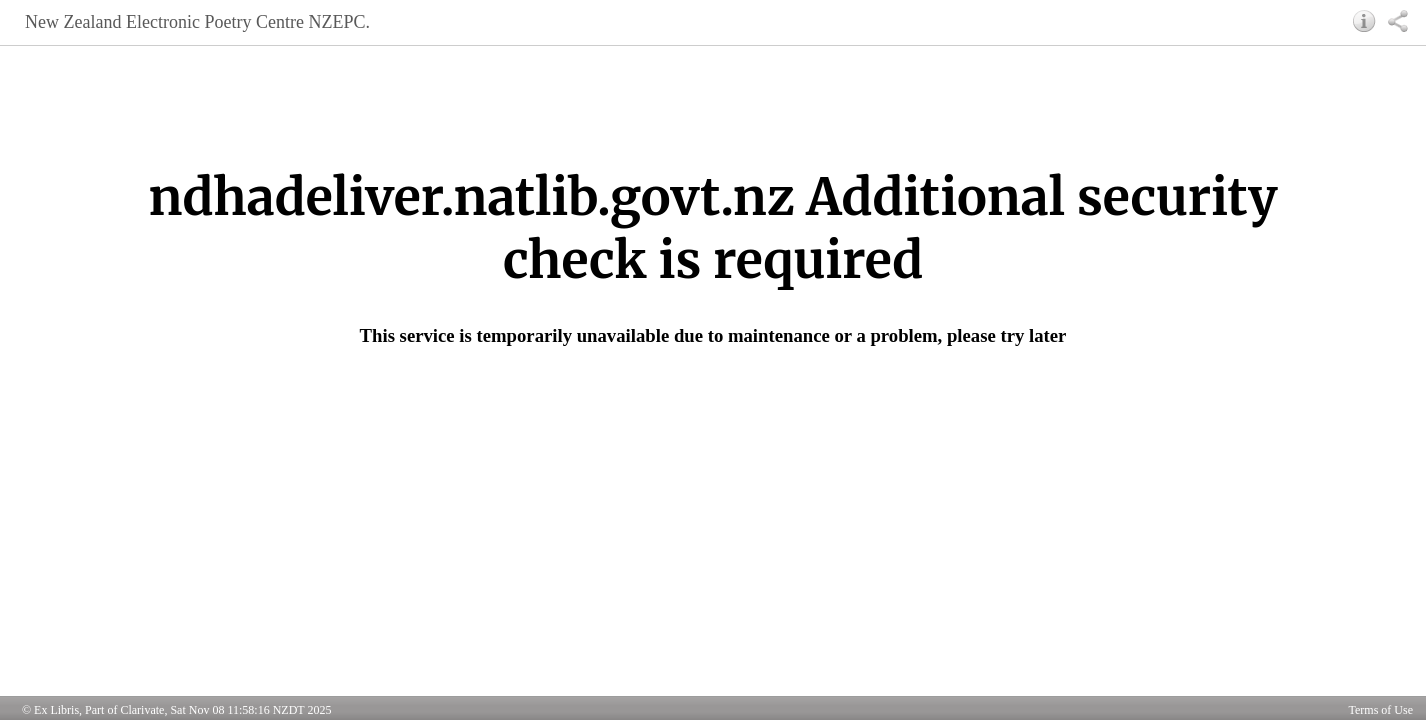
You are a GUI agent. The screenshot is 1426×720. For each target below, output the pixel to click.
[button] (1364, 21)
